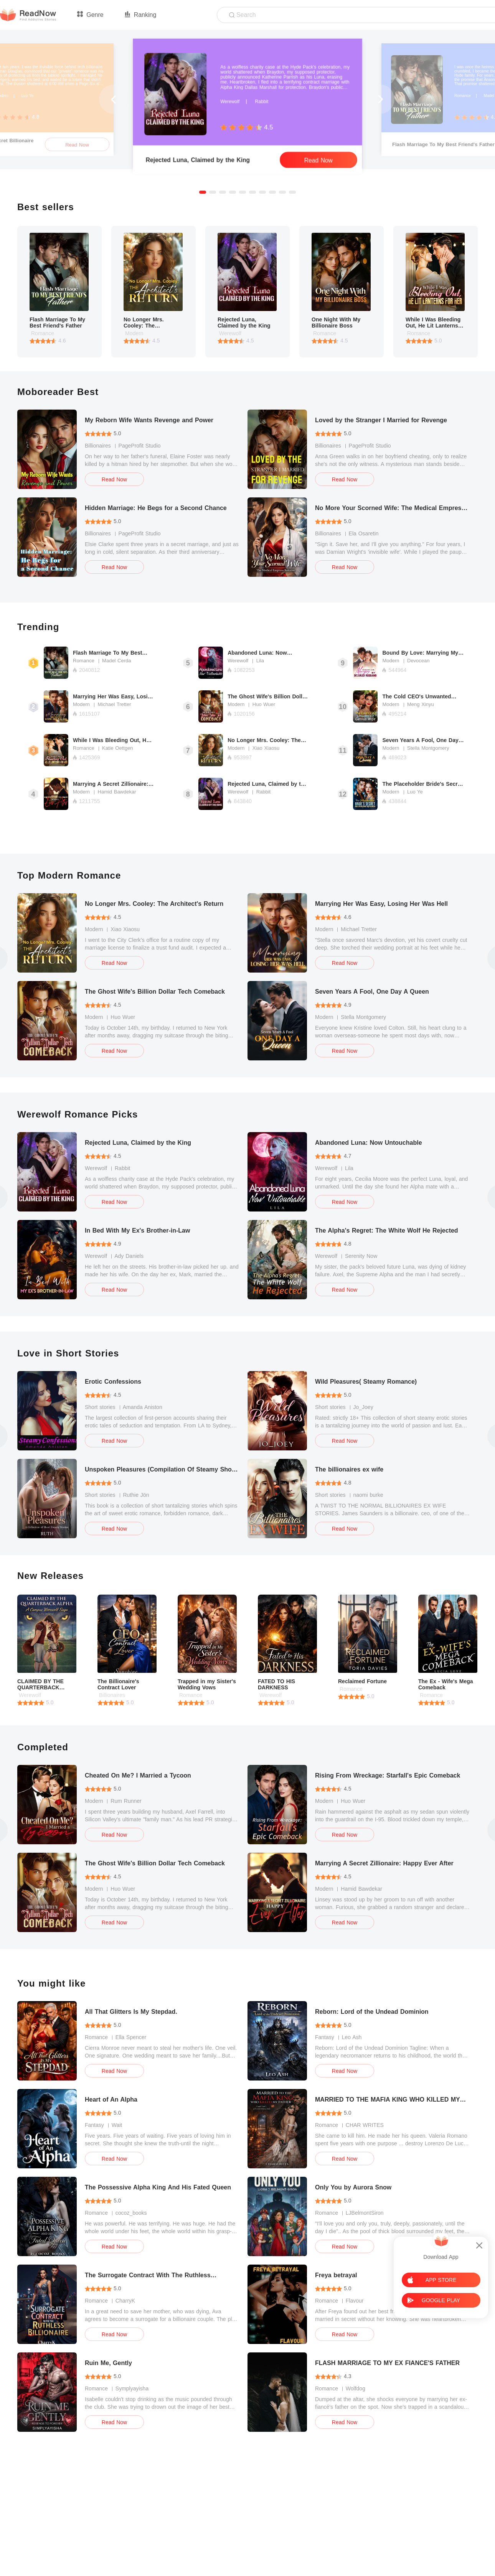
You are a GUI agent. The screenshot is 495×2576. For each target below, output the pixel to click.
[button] (202, 192)
